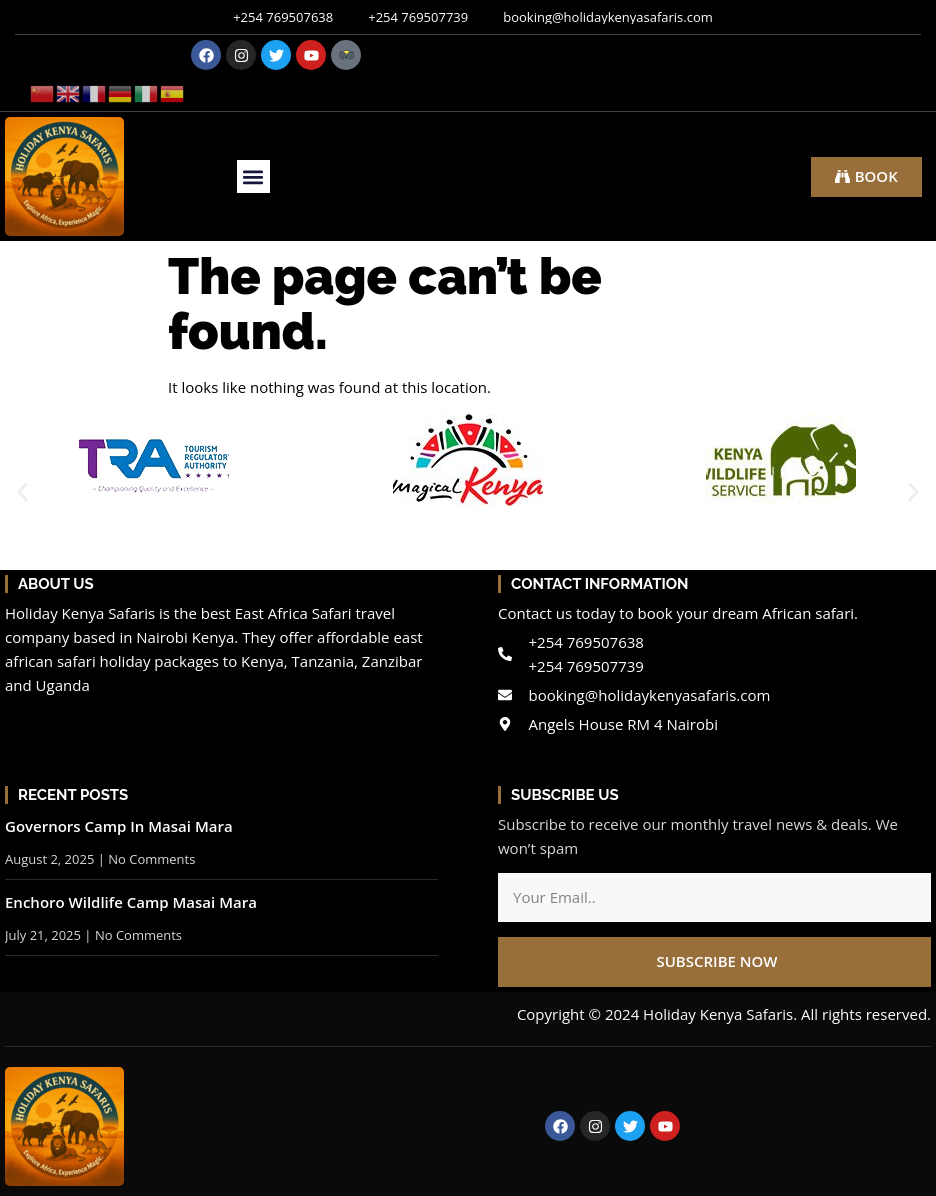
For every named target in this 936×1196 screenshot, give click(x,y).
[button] (253, 176)
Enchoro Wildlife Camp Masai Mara (131, 902)
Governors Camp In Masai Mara (119, 826)
